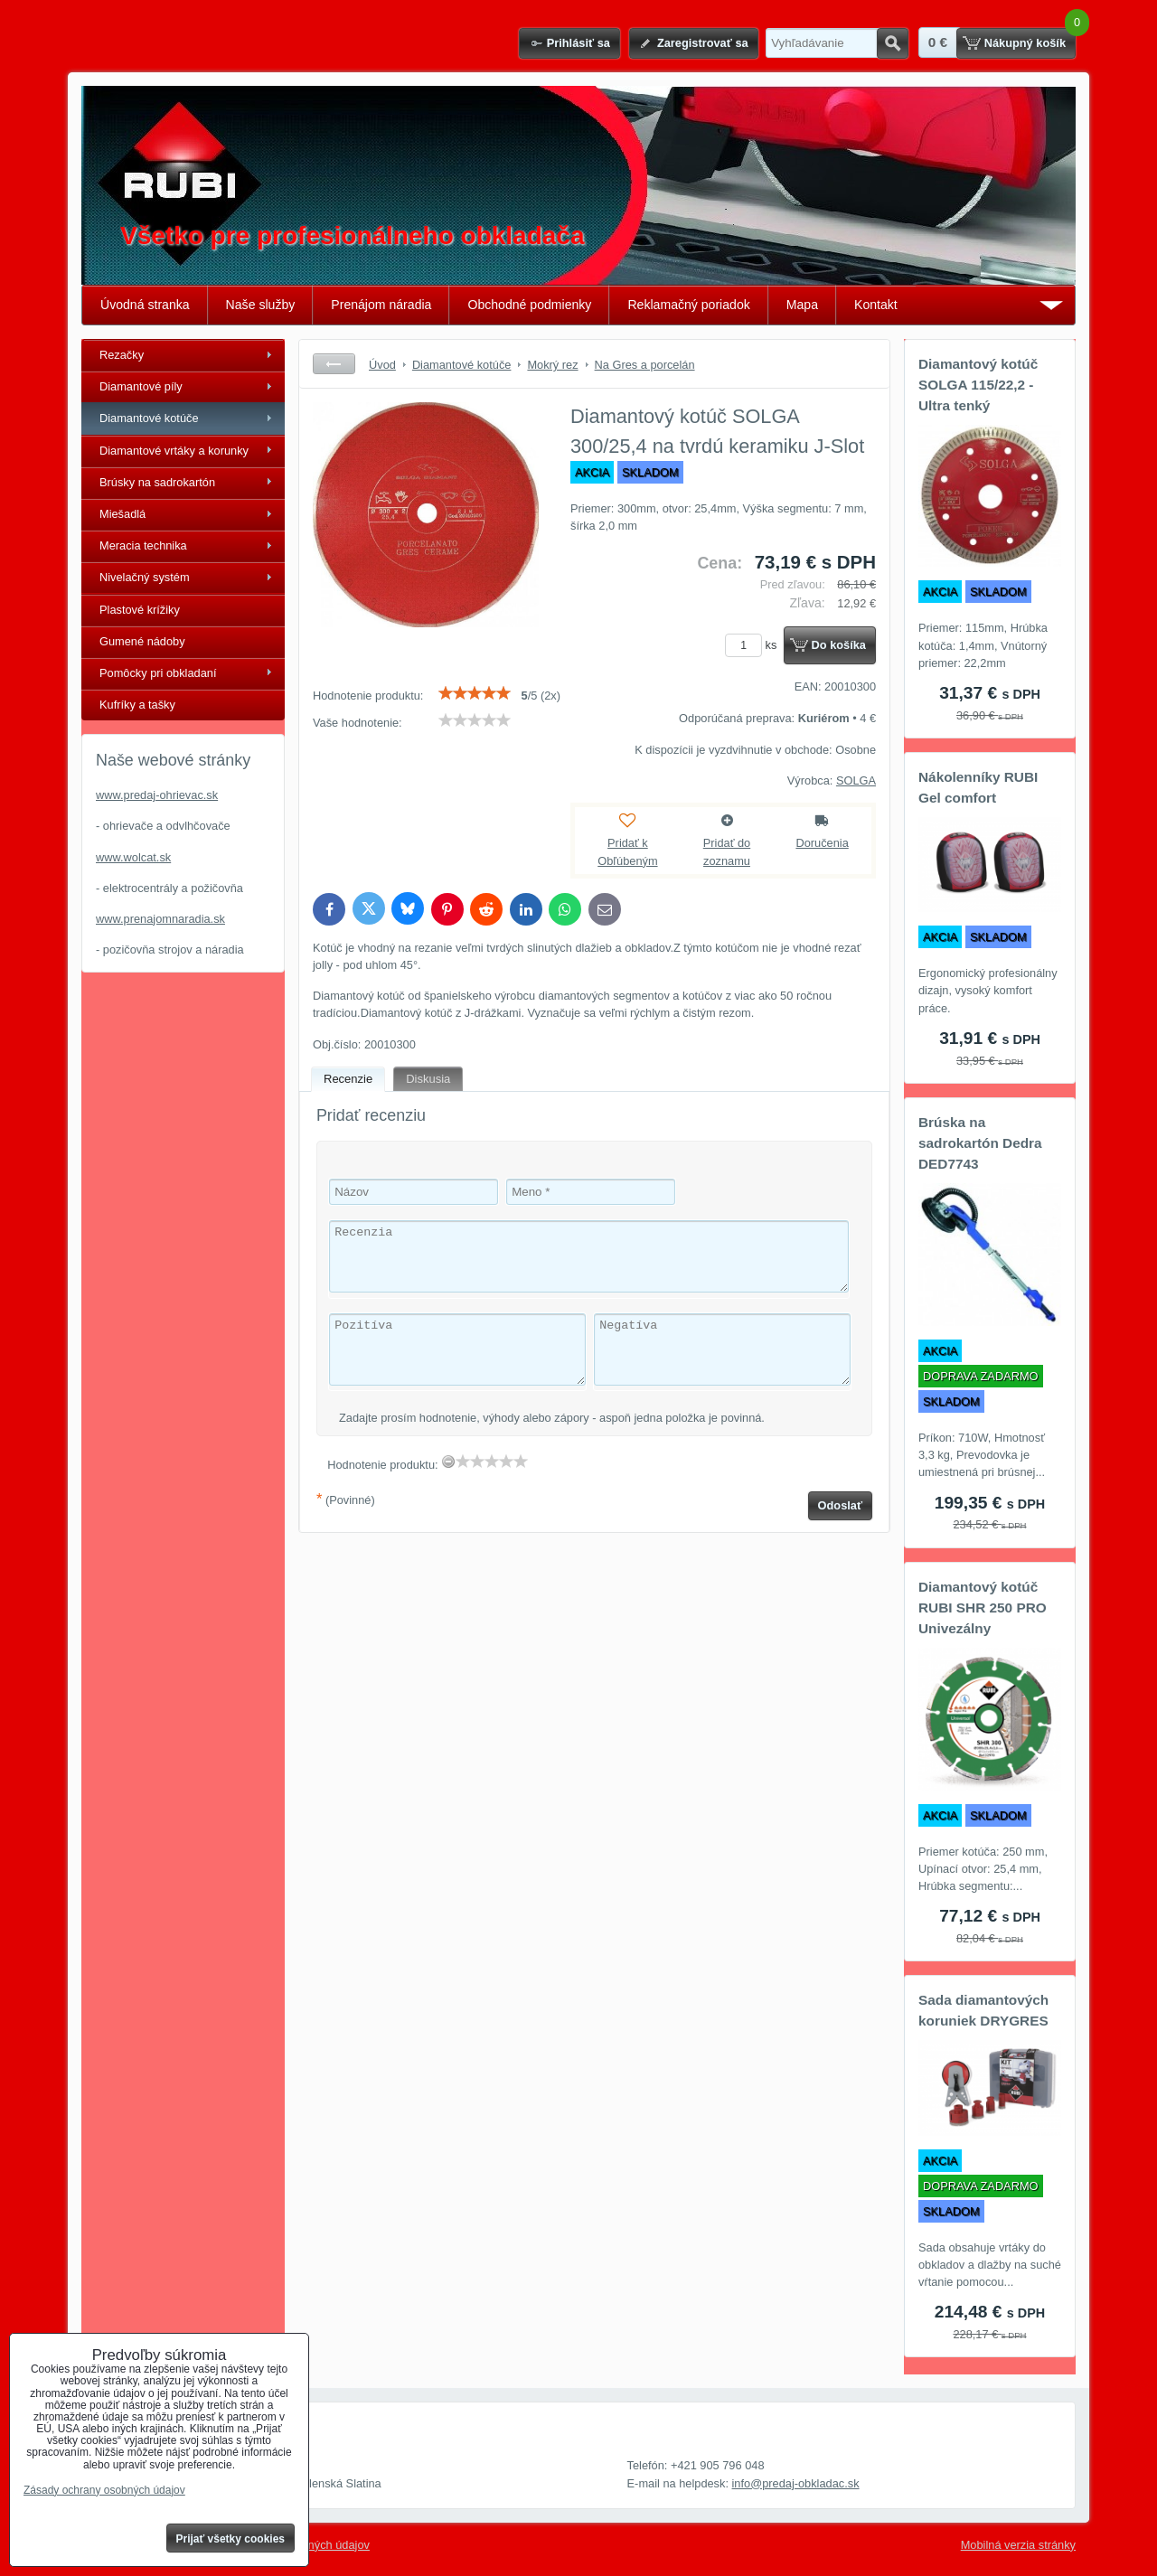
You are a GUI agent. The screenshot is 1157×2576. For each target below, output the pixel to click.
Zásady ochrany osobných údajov (104, 2490)
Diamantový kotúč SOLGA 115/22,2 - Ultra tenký (978, 384)
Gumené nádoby (142, 641)
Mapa (802, 304)
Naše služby (261, 304)
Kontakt (876, 304)
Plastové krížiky (139, 609)
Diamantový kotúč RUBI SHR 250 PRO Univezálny (982, 1607)
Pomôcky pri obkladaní (157, 673)
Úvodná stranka (145, 304)
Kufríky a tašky (137, 704)
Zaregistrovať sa (702, 43)
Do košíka (839, 645)
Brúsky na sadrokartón (157, 482)
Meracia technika (143, 545)
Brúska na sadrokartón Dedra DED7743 (980, 1142)
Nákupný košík (1025, 43)
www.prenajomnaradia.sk (160, 919)
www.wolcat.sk (133, 857)
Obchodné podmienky (529, 304)
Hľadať (892, 43)
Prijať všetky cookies (231, 2539)
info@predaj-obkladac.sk (796, 2483)
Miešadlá (122, 514)
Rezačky (121, 355)
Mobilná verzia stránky (1018, 2545)
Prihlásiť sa (578, 43)
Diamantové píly (141, 386)
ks (754, 645)
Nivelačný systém (144, 577)
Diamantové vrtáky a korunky (174, 450)
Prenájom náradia (381, 304)
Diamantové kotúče (149, 418)
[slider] (474, 693)
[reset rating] (448, 1461)
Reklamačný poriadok (688, 304)
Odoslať (840, 1505)
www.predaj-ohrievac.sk (157, 795)
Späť (334, 363)
